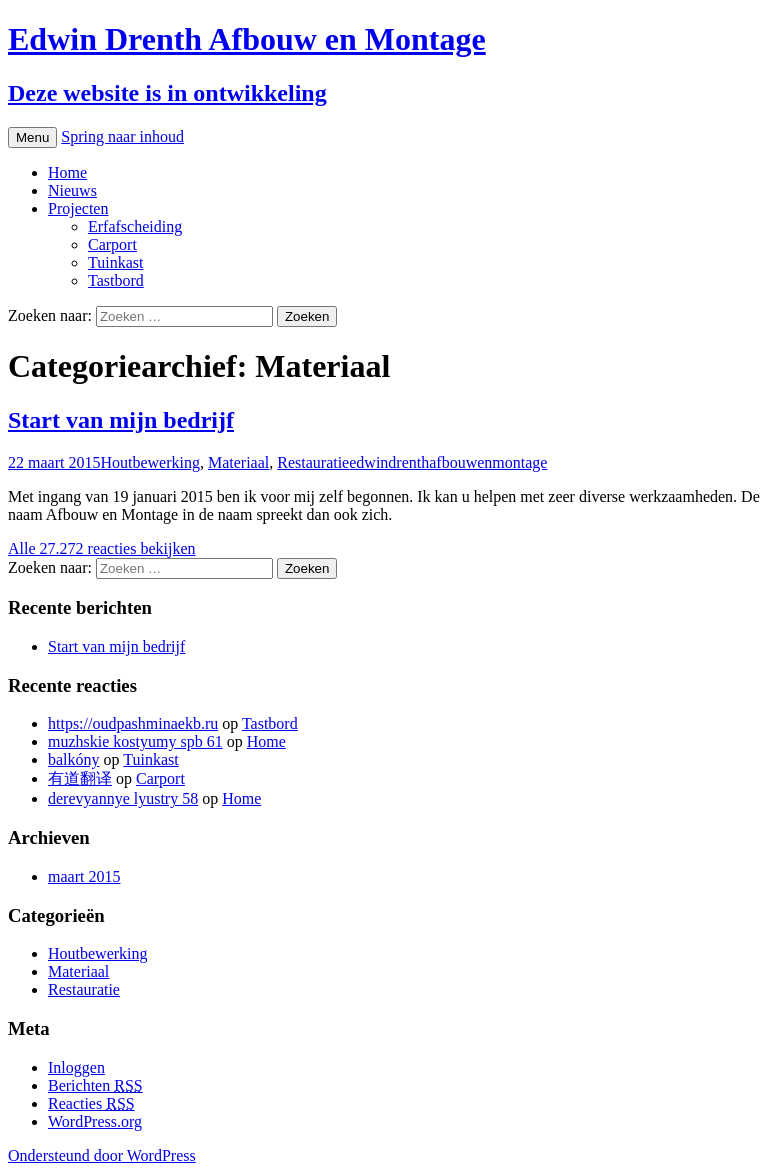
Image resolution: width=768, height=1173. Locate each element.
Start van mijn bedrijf (121, 420)
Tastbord (116, 280)
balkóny (74, 759)
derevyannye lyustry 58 (123, 798)
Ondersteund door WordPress (102, 1155)
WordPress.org (95, 1121)
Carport (112, 244)
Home (67, 172)
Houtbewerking (150, 462)
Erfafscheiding (135, 226)
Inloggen (76, 1067)
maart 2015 (84, 876)
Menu (32, 137)
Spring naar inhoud (122, 136)
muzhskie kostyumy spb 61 (135, 741)
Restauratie (313, 462)
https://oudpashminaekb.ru (133, 723)
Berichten (95, 1085)
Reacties (91, 1103)
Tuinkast (115, 262)
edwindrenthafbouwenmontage (448, 462)
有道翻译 (80, 778)
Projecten (78, 208)
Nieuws (72, 190)
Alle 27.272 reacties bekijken (102, 548)
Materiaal (238, 462)
